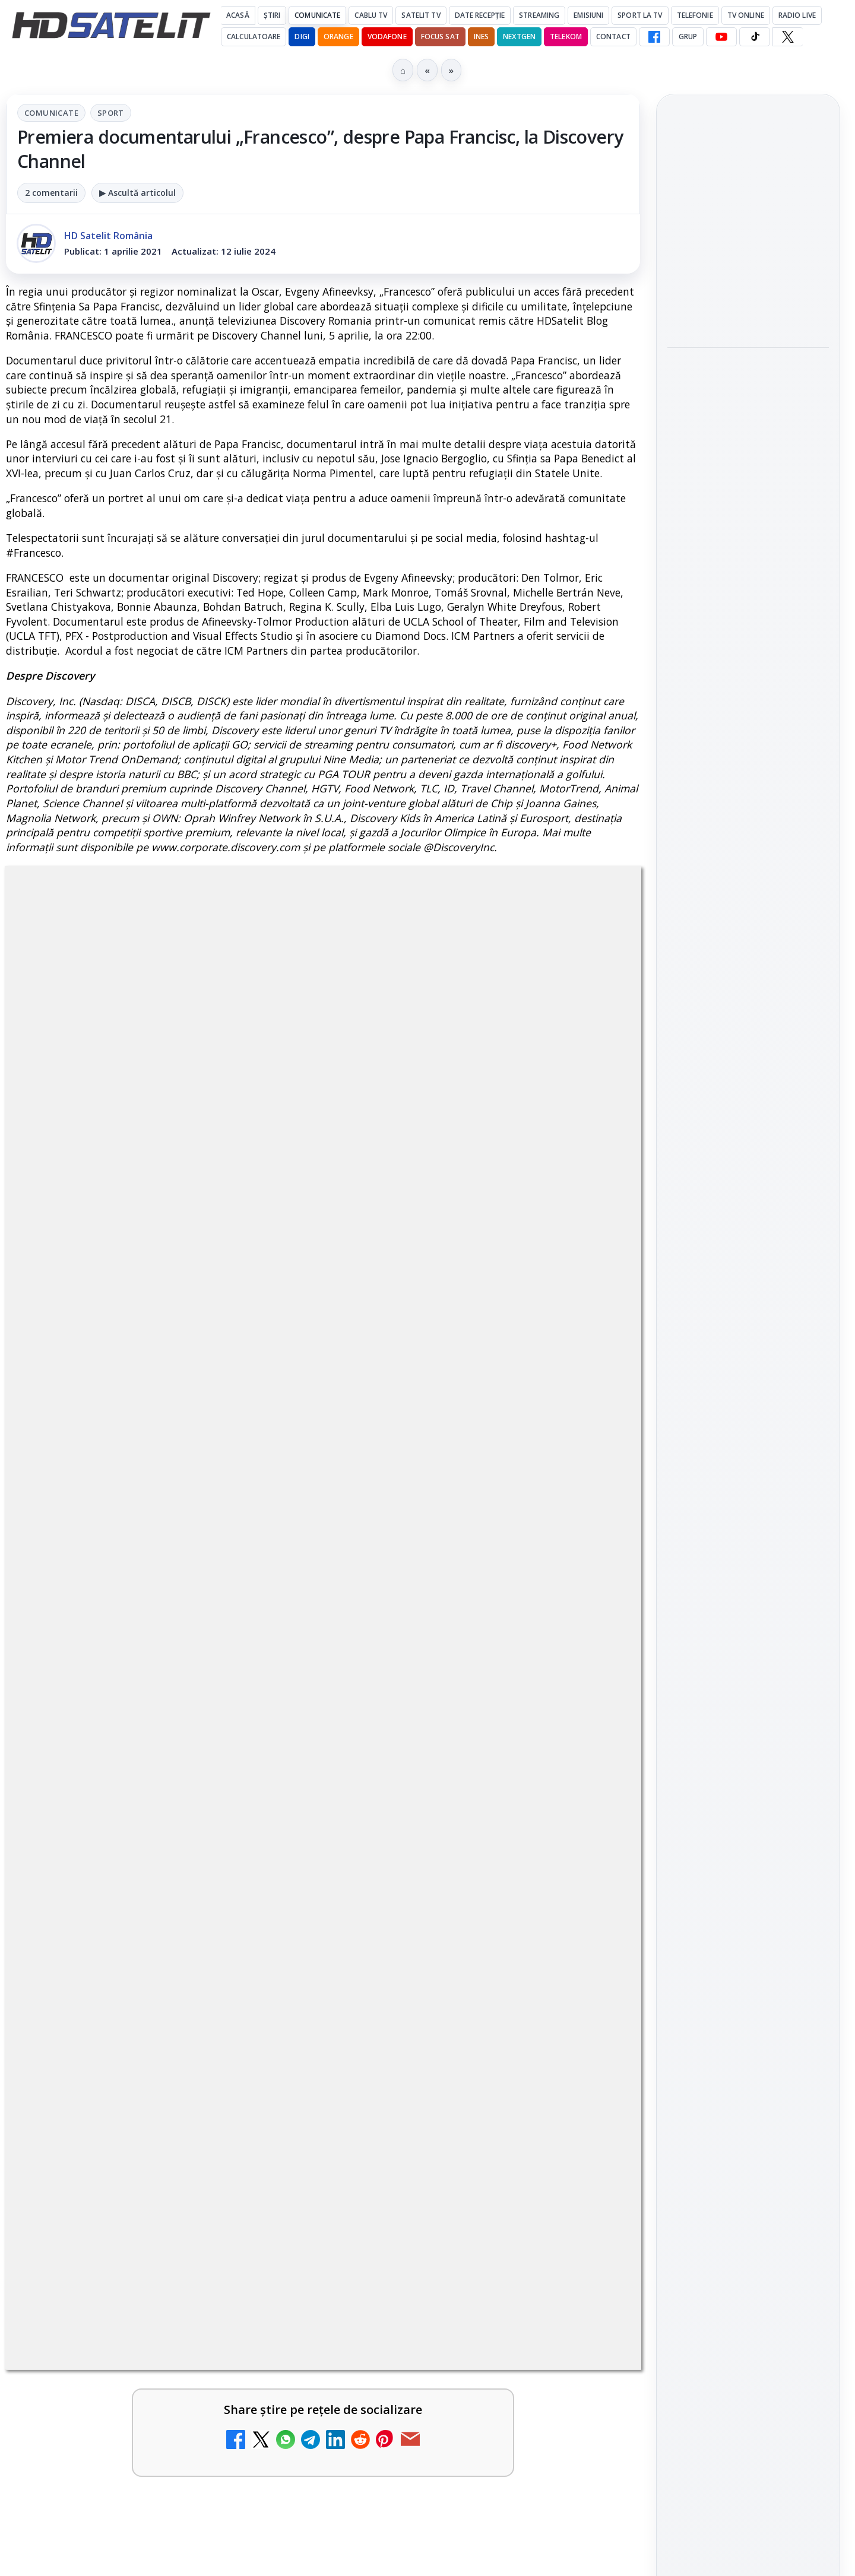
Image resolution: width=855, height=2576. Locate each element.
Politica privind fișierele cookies (748, 2029)
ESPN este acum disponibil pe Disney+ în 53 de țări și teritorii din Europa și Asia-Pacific (134, 1938)
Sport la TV (640, 15)
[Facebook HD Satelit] (654, 36)
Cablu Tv (370, 15)
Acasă (237, 15)
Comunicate (317, 15)
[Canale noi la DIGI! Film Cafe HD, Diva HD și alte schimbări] (267, 1826)
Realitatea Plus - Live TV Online (450, 2185)
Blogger (523, 2419)
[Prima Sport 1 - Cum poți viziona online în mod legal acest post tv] (589, 2088)
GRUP (688, 36)
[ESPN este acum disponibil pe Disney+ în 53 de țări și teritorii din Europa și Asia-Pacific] (267, 1949)
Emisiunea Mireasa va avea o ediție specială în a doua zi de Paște (132, 2069)
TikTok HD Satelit (748, 1622)
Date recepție (480, 15)
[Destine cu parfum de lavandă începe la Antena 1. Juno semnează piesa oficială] (748, 472)
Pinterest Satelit (748, 1689)
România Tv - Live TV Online (117, 2299)
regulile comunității (201, 1446)
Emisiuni (588, 15)
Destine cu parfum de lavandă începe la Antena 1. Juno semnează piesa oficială (748, 393)
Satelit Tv (420, 15)
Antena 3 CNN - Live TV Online (124, 2185)
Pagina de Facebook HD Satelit (748, 1467)
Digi (683, 1847)
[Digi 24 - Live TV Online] (589, 2325)
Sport (110, 112)
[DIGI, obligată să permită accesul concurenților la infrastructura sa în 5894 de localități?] (589, 1949)
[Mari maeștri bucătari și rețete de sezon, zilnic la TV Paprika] (589, 1826)
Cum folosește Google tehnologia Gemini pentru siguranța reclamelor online (740, 224)
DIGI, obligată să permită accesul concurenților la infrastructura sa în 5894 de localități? (453, 1938)
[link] (162, 1831)
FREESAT (726, 1847)
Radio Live (797, 15)
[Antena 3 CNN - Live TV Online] (267, 2211)
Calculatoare (253, 36)
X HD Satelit (748, 1656)
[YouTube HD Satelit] (721, 36)
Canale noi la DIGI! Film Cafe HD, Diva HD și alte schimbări (127, 1807)
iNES (481, 36)
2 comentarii (51, 192)
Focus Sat (440, 36)
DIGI (301, 36)
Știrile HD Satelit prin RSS (748, 1730)
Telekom (566, 36)
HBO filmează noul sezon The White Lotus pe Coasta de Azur (747, 555)
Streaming (539, 15)
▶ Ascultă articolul (137, 192)
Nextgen (519, 36)
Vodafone (387, 36)
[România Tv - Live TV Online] (267, 2325)
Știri (272, 15)
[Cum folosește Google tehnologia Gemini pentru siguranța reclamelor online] (748, 303)
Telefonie (695, 15)
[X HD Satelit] (787, 36)
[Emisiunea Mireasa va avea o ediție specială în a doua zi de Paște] (267, 2088)
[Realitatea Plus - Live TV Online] (589, 2211)
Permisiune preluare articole (748, 1990)
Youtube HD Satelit (748, 1588)
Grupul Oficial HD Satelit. (243, 1463)
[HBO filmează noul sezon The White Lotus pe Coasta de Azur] (748, 628)
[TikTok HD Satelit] (754, 36)
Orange (338, 36)
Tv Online (745, 15)
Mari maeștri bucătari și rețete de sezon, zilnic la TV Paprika (450, 1807)
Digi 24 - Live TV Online (446, 2292)
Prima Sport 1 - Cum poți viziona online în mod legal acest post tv (451, 2069)
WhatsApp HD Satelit (748, 1555)
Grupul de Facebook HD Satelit (748, 1514)
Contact (613, 36)
